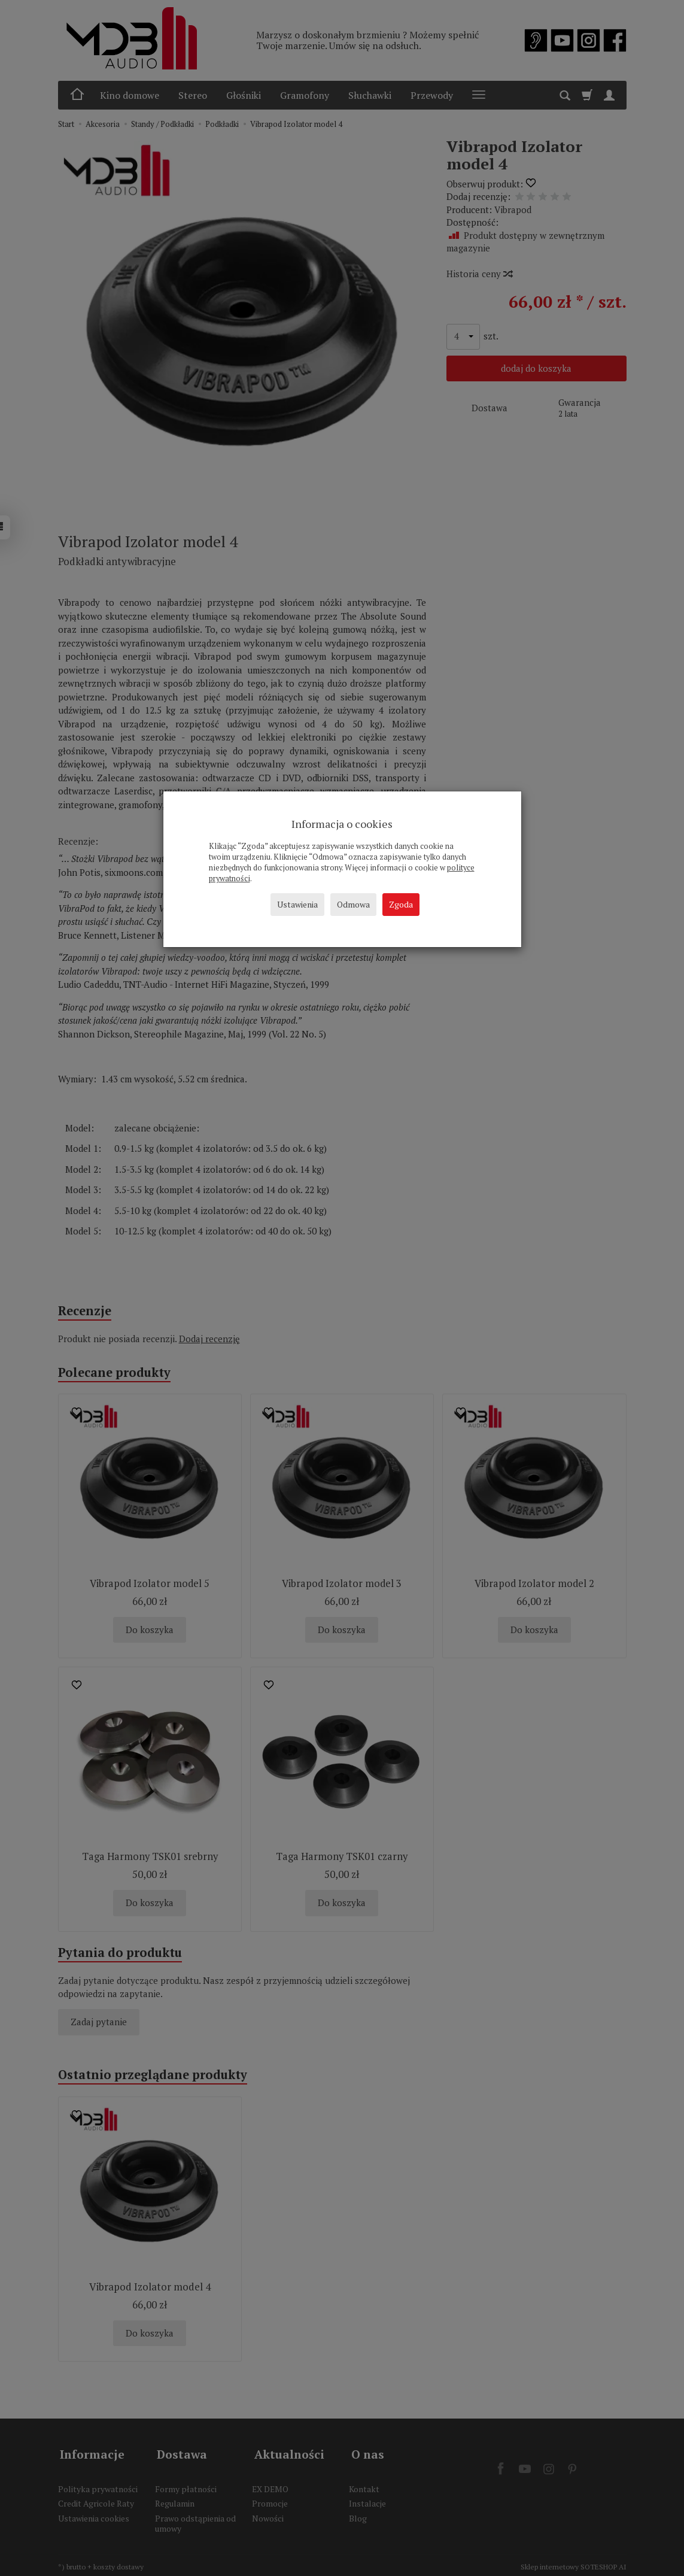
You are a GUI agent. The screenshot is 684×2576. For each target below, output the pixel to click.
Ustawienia (297, 904)
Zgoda (401, 904)
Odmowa (353, 904)
